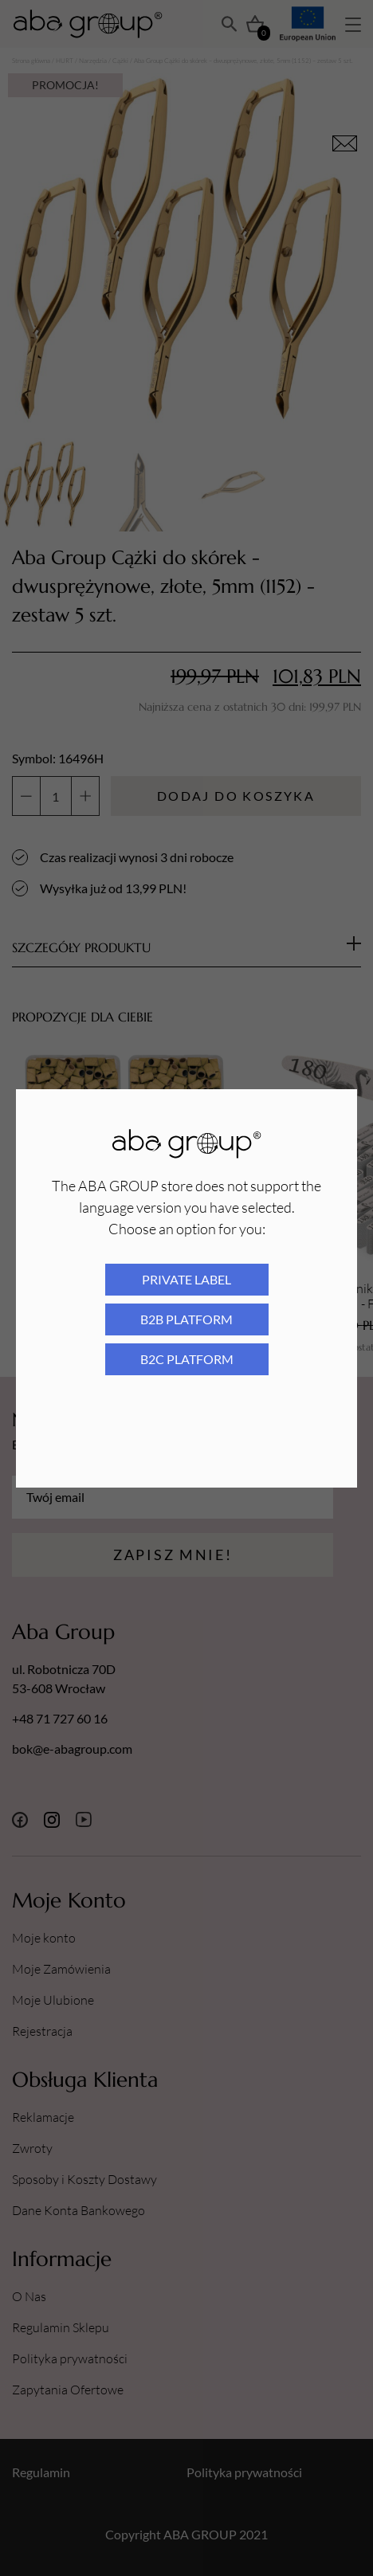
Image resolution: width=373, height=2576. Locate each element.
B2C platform (187, 1358)
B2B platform (186, 1319)
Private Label (186, 1279)
